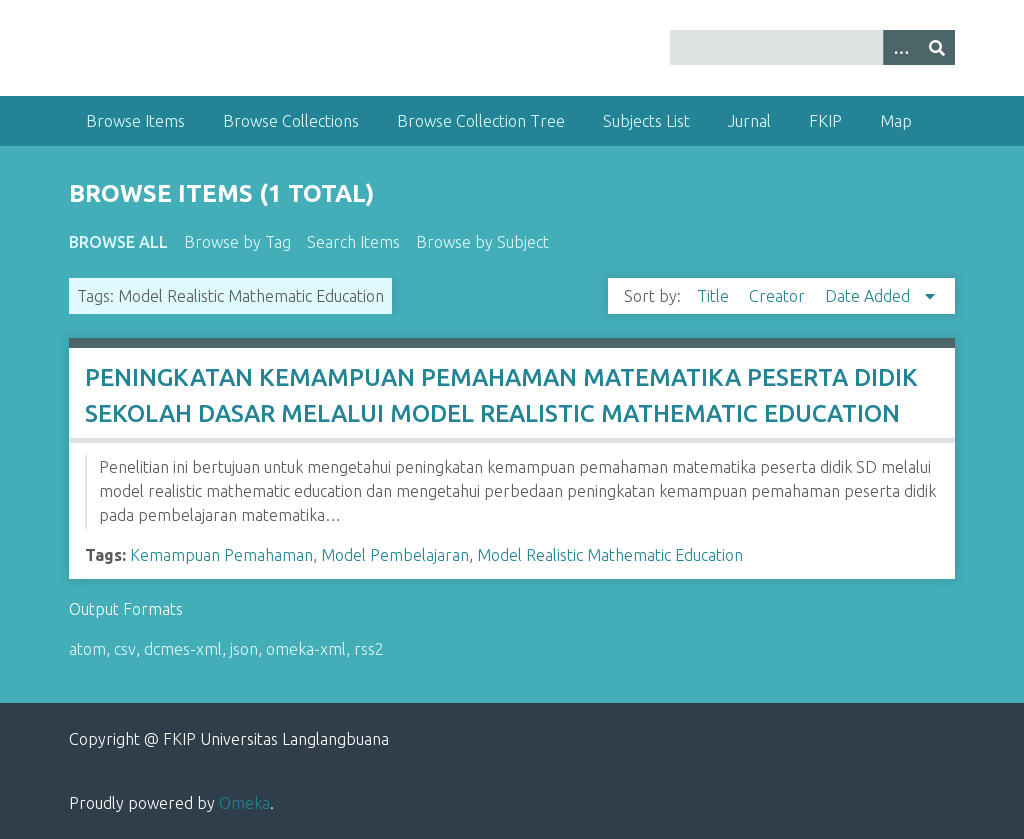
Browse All (118, 242)
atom (87, 649)
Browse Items (135, 121)
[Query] (812, 47)
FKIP (825, 121)
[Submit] (937, 47)
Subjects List (646, 121)
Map (896, 121)
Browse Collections (291, 121)
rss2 (369, 649)
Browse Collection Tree (481, 121)
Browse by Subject (482, 242)
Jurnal (749, 121)
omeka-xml (306, 649)
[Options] (901, 47)
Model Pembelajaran (395, 555)
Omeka (244, 803)
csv (125, 649)
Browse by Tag (237, 242)
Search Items (353, 242)
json (244, 649)
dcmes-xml (183, 649)
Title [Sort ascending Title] (715, 296)
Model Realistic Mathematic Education (610, 555)
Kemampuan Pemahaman (221, 555)
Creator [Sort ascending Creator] (779, 296)
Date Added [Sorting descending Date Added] (869, 296)
